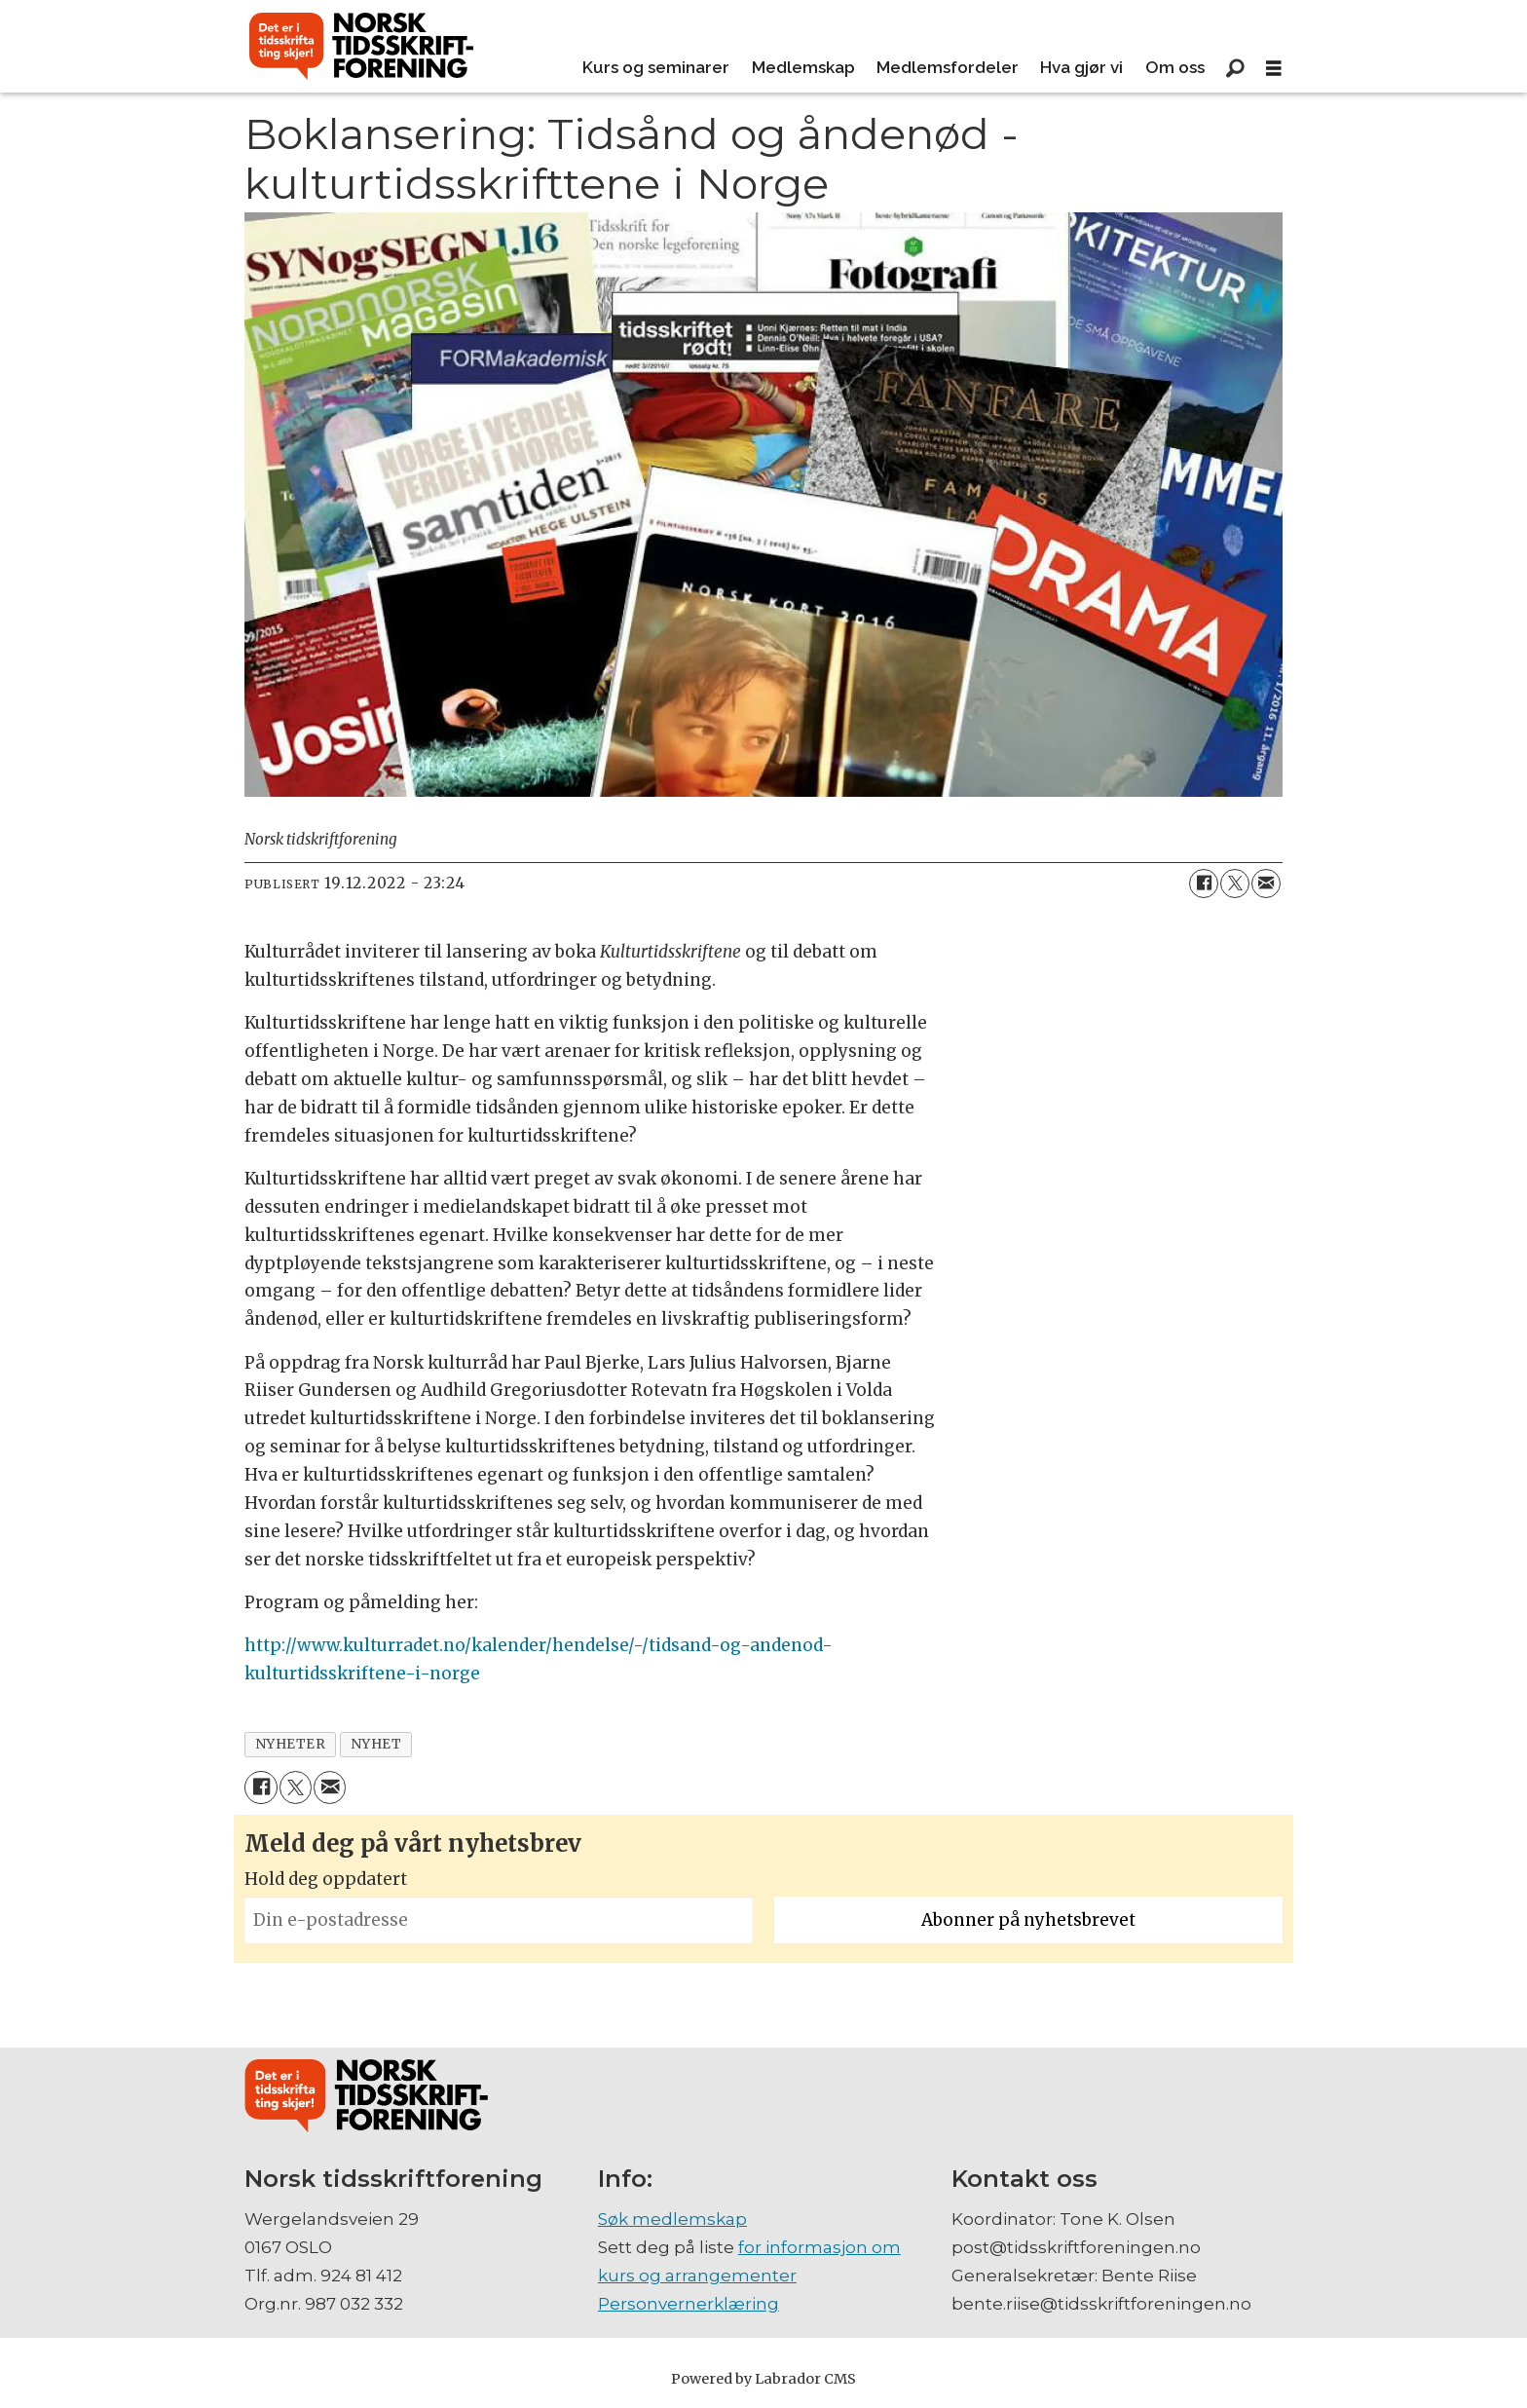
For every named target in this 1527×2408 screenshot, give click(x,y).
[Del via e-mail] (1266, 883)
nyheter (290, 1744)
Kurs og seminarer (655, 67)
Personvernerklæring (688, 2304)
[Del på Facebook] (1203, 883)
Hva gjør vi (1081, 67)
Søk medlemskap (672, 2219)
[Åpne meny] (1273, 69)
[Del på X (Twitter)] (1234, 883)
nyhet (376, 1744)
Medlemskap (803, 67)
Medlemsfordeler (947, 67)
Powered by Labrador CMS (763, 2379)
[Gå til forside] (361, 47)
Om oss (1175, 67)
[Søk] (1234, 68)
